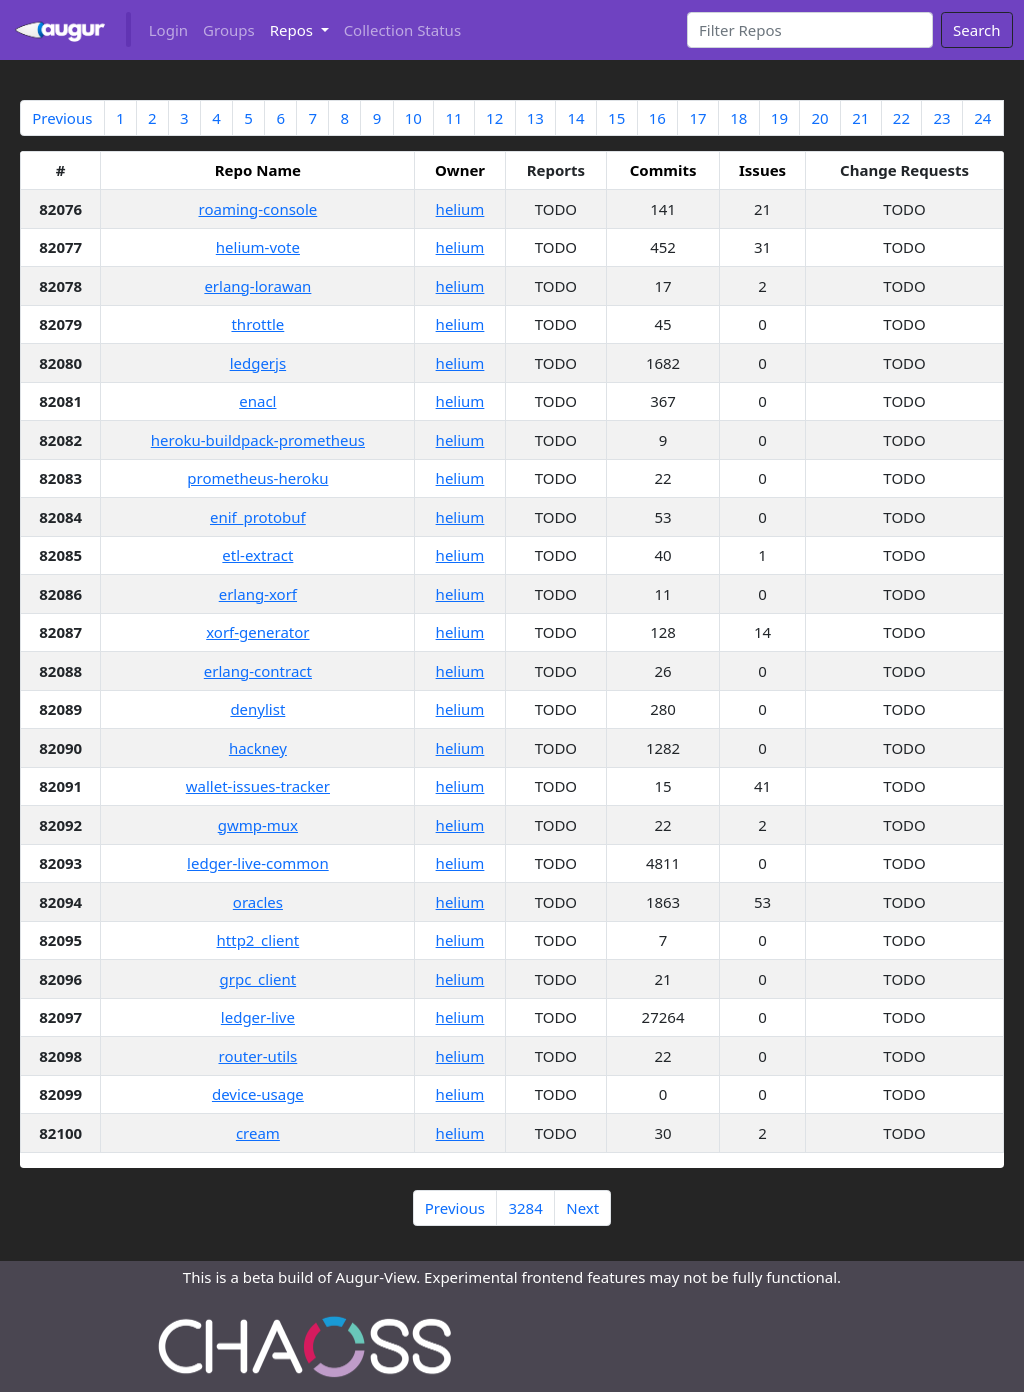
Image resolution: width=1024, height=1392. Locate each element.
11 (453, 118)
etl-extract (257, 555)
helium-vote (258, 247)
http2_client (258, 940)
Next (582, 1208)
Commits (663, 170)
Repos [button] (293, 30)
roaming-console (258, 209)
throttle (257, 324)
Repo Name (258, 170)
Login (168, 30)
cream (258, 1133)
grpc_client (258, 979)
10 (413, 118)
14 (575, 118)
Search (976, 30)
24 (982, 118)
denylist (257, 709)
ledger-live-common (258, 863)
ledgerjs (258, 363)
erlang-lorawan (257, 286)
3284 (525, 1208)
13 (535, 118)
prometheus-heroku (257, 478)
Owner (460, 170)
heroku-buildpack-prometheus (258, 440)
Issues (762, 170)
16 (657, 118)
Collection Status (402, 30)
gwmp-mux (258, 825)
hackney (258, 748)
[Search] (810, 30)
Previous (62, 118)
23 (941, 118)
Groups (229, 30)
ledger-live (258, 1017)
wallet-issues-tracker (258, 786)
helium (460, 209)
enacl (257, 401)
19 (779, 118)
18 (738, 118)
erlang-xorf (258, 594)
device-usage (258, 1094)
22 (901, 118)
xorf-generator (257, 632)
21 (860, 118)
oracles (258, 902)
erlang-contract (258, 671)
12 (494, 118)
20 (819, 118)
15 (616, 118)
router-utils (257, 1056)
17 (697, 118)
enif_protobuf (258, 517)
